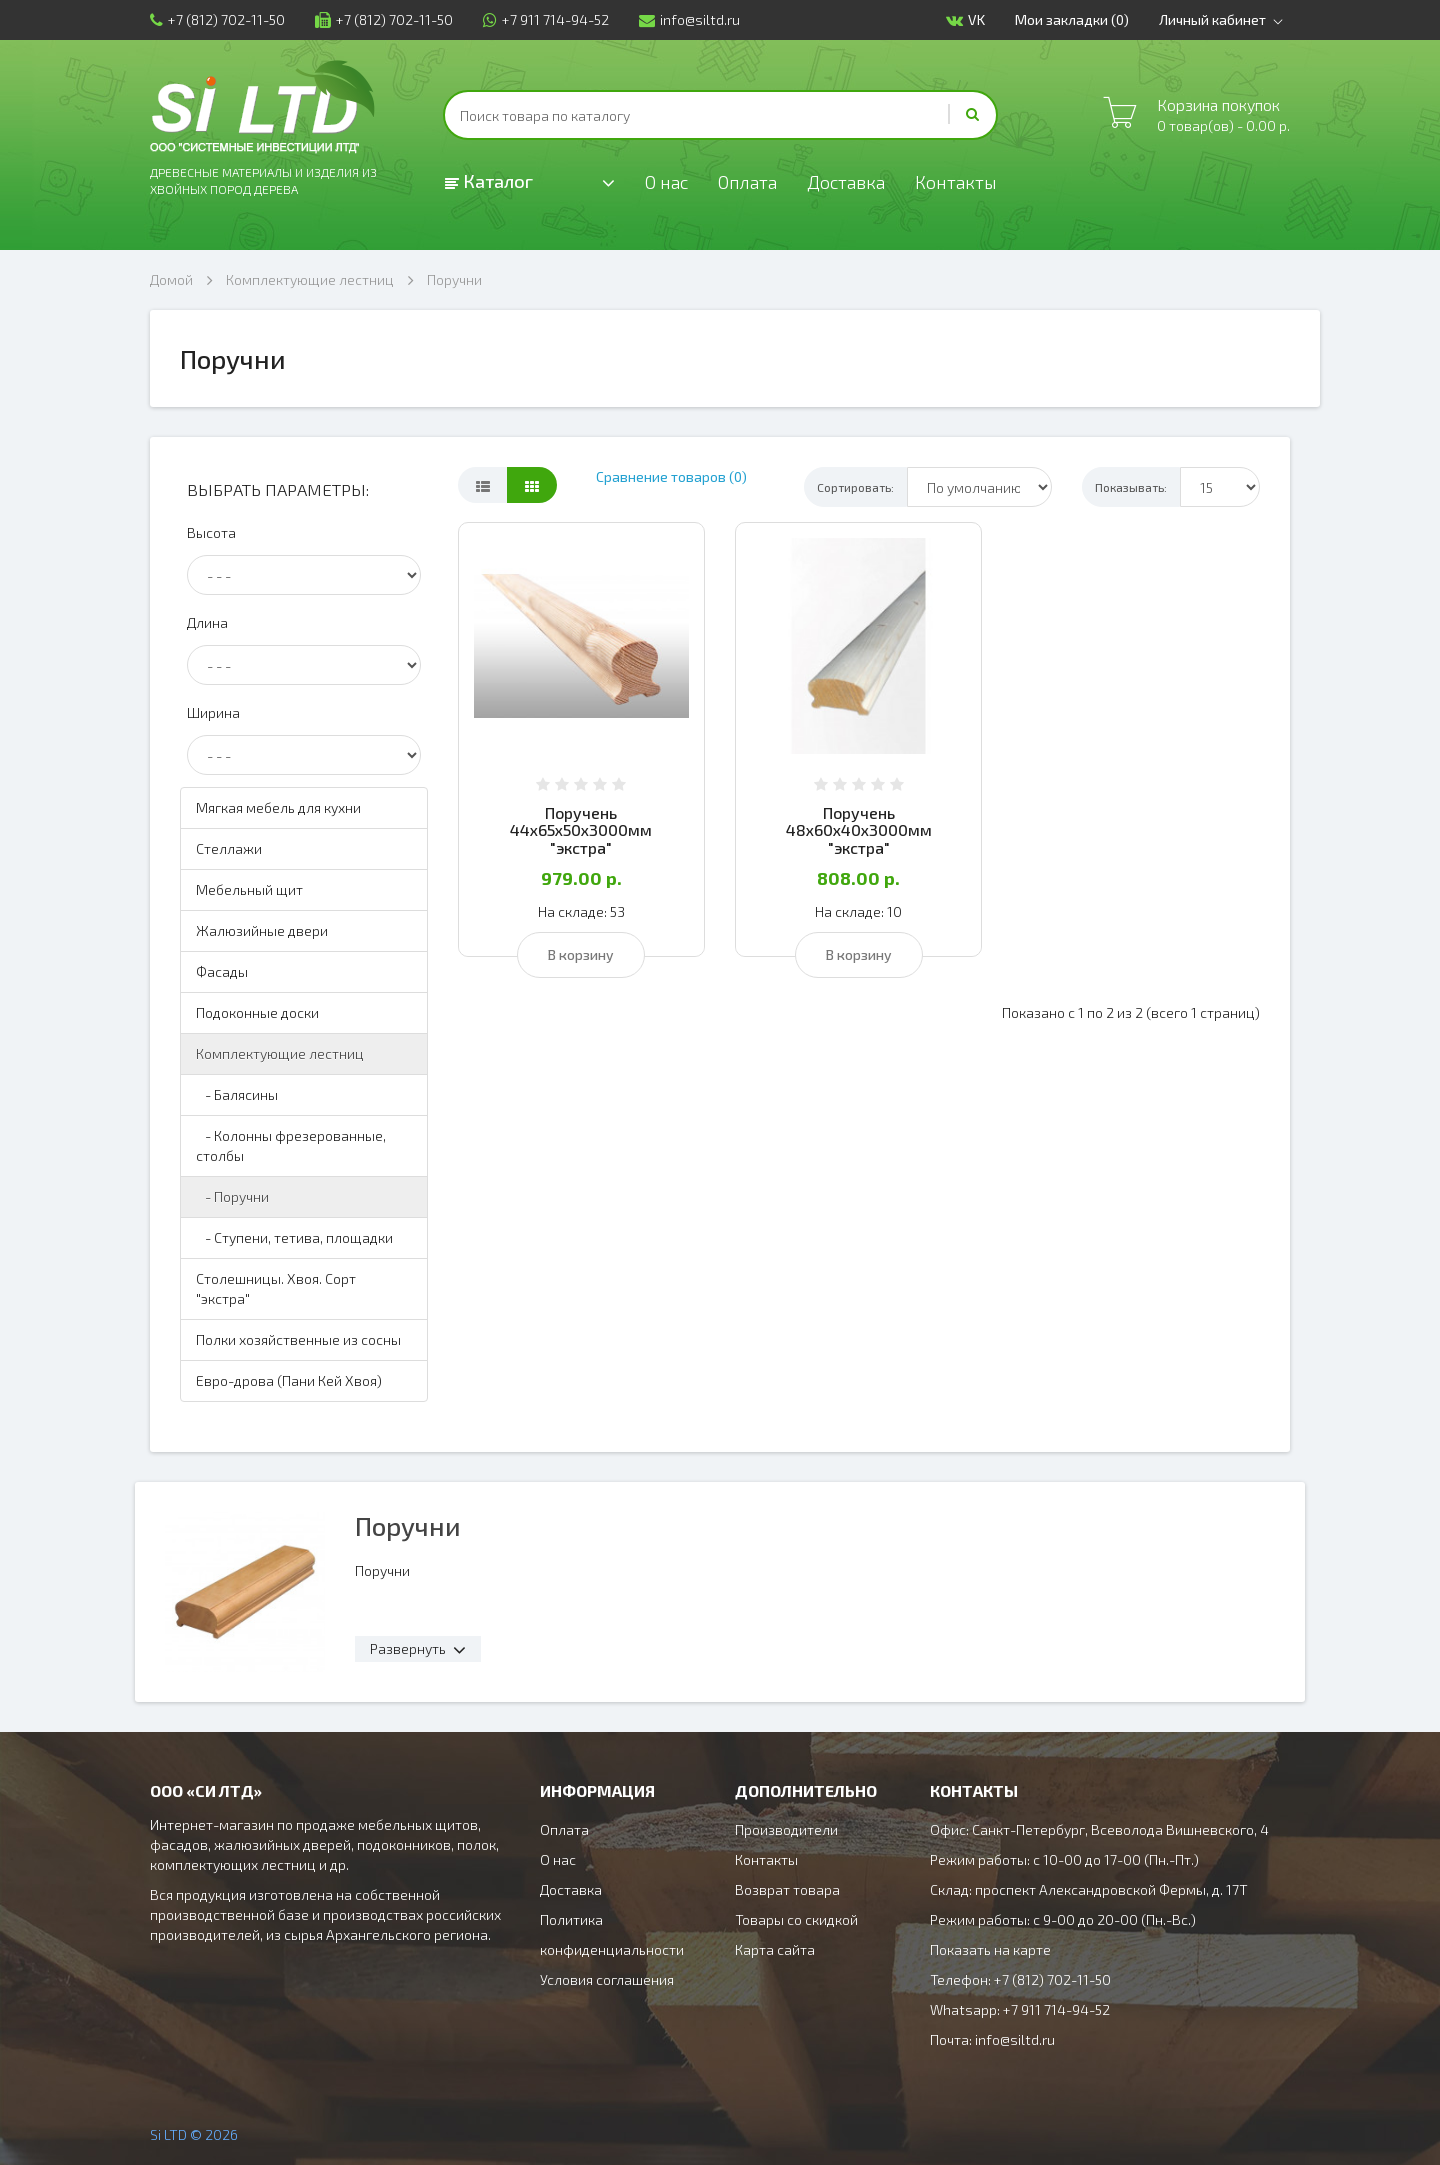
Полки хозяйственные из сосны (298, 1339)
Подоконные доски (257, 1012)
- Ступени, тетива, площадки (294, 1237)
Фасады (222, 971)
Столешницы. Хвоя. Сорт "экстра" (276, 1288)
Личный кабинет (1224, 20)
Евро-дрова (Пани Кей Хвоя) (289, 1380)
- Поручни (232, 1196)
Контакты (956, 182)
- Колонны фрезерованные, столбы (291, 1145)
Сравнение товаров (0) (671, 476)
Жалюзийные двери (262, 930)
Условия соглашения (607, 1979)
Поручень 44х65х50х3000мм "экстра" (581, 830)
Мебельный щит (249, 889)
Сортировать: (855, 487)
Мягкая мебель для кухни (278, 807)
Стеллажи (229, 848)
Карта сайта (775, 1949)
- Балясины (237, 1094)
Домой (171, 279)
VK (965, 20)
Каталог (489, 181)
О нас (666, 182)
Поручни (454, 279)
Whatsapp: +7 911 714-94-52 (1020, 2009)
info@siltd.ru (689, 19)
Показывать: (1131, 487)
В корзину (581, 954)
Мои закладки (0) (1072, 19)
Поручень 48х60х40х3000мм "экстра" (859, 830)
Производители (786, 1829)
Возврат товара (787, 1889)
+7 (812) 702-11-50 (217, 19)
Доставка (846, 182)
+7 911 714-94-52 (546, 19)
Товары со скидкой (796, 1919)
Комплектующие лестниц (310, 279)
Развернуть (408, 1648)
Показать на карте (990, 1949)
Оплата (747, 182)
